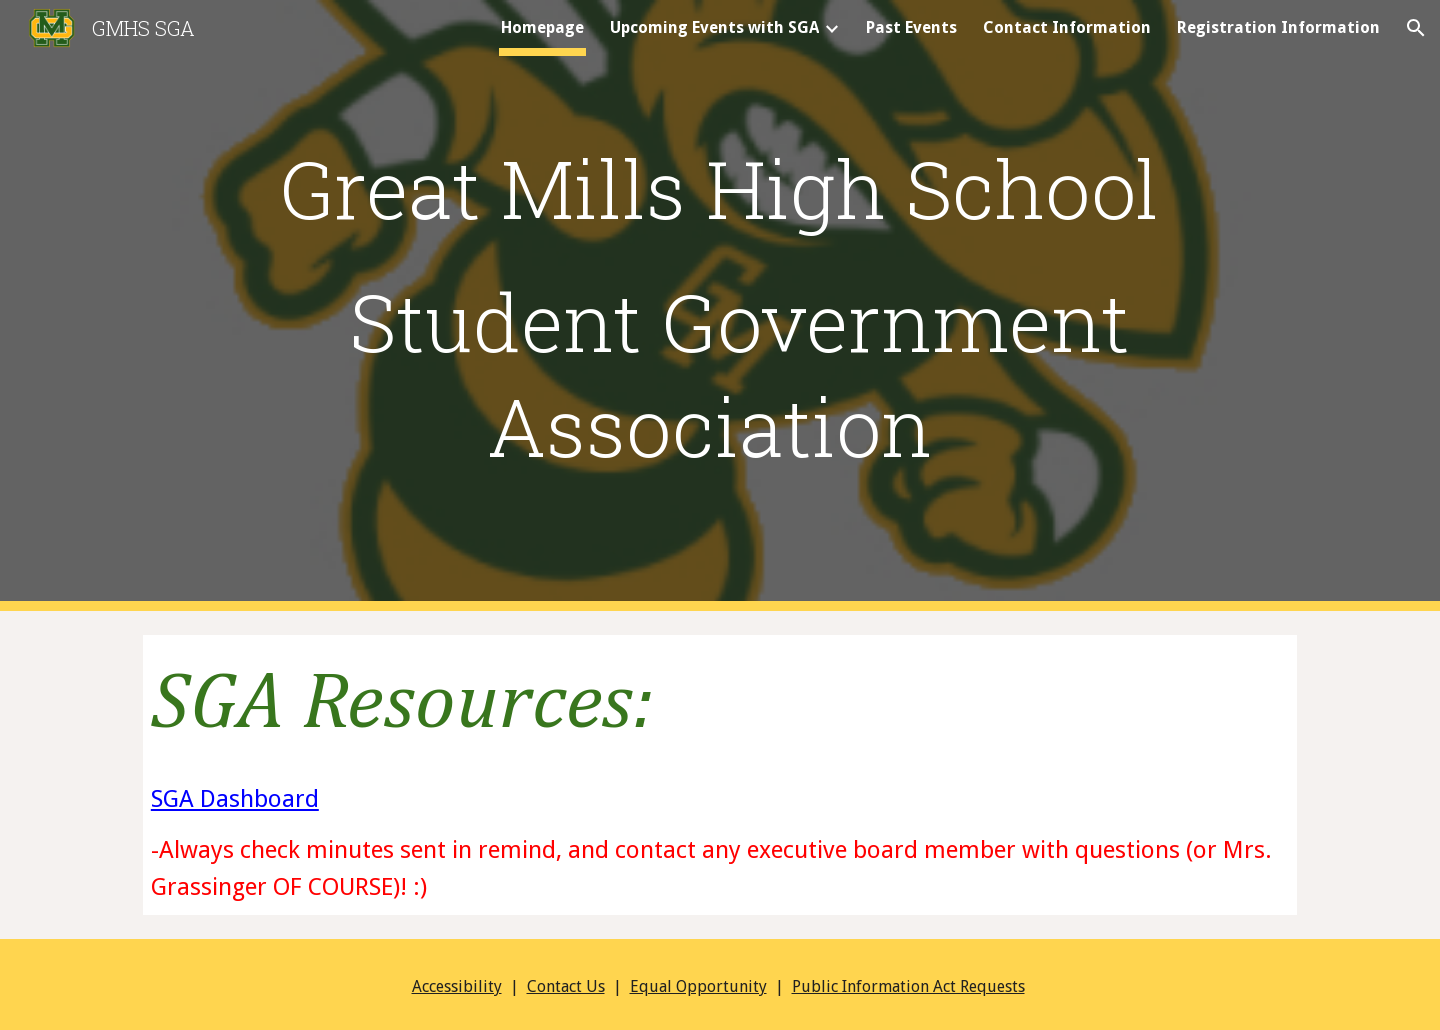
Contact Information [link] (1067, 27)
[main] (719, 186)
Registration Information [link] (1278, 27)
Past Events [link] (911, 27)
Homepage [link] (542, 27)
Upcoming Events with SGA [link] (714, 27)
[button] (1416, 28)
